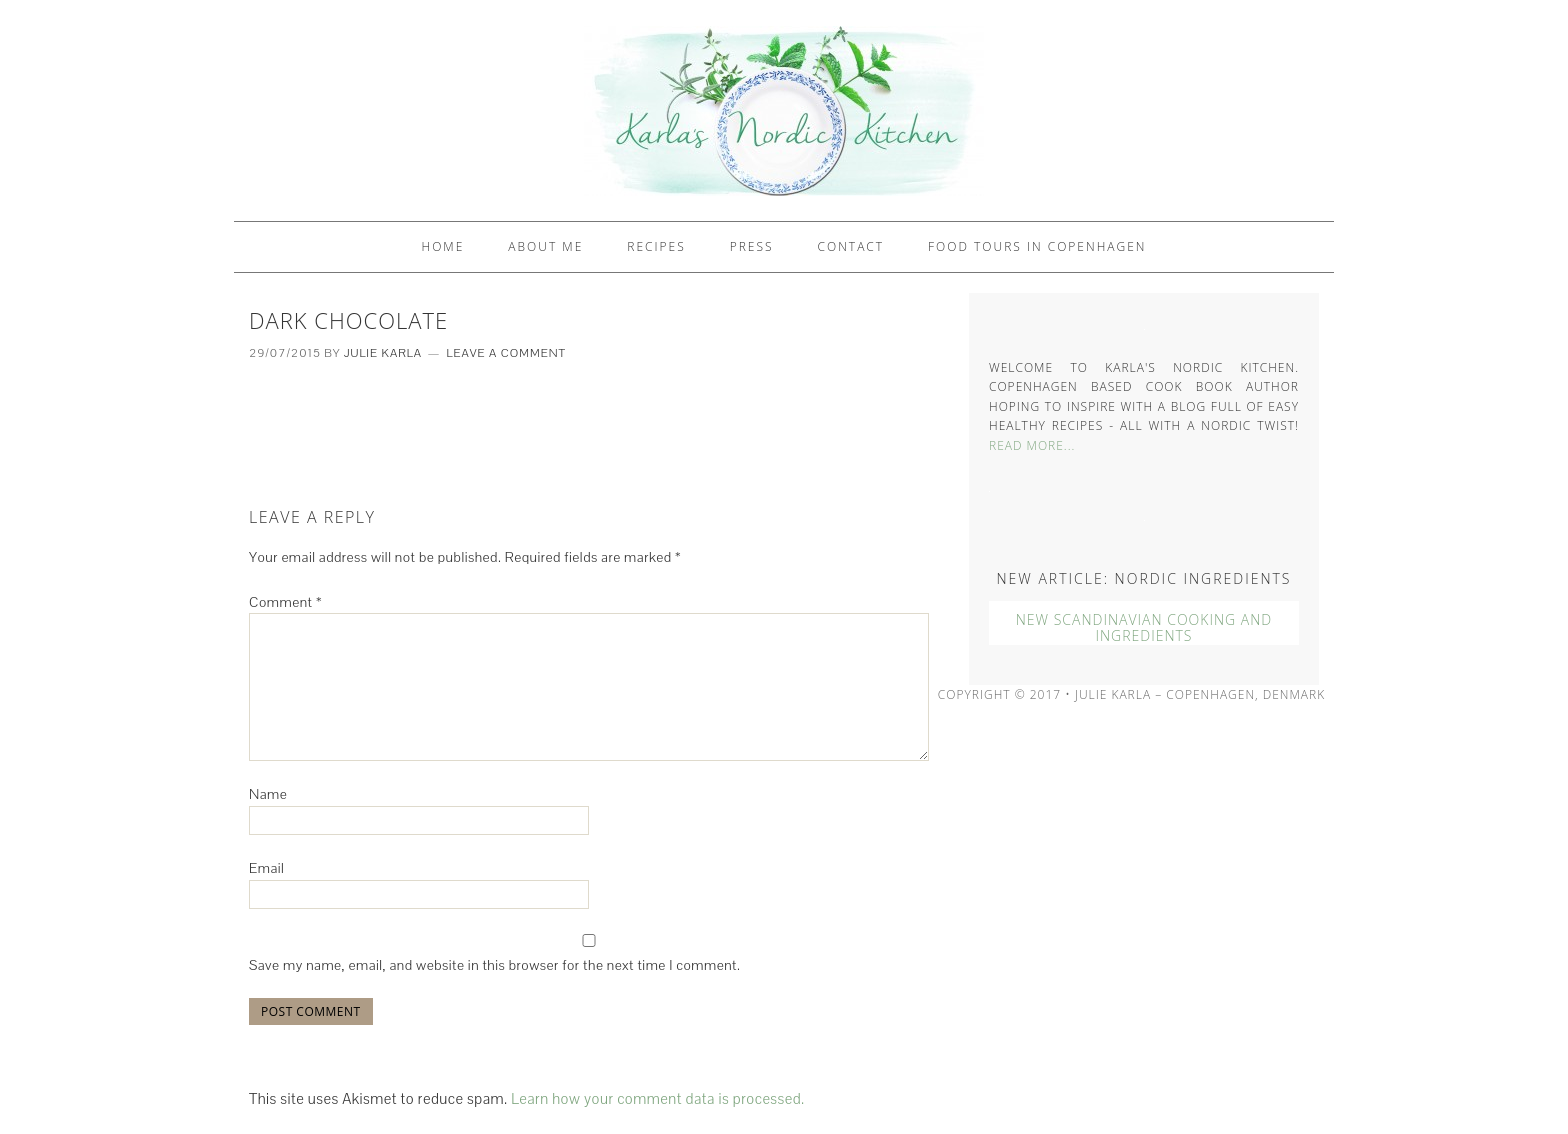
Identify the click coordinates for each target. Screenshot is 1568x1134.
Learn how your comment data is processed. (657, 1098)
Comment (285, 602)
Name (268, 794)
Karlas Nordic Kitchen (784, 110)
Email (266, 868)
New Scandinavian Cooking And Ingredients (1144, 628)
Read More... (1032, 445)
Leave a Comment (506, 353)
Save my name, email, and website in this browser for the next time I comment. (494, 965)
